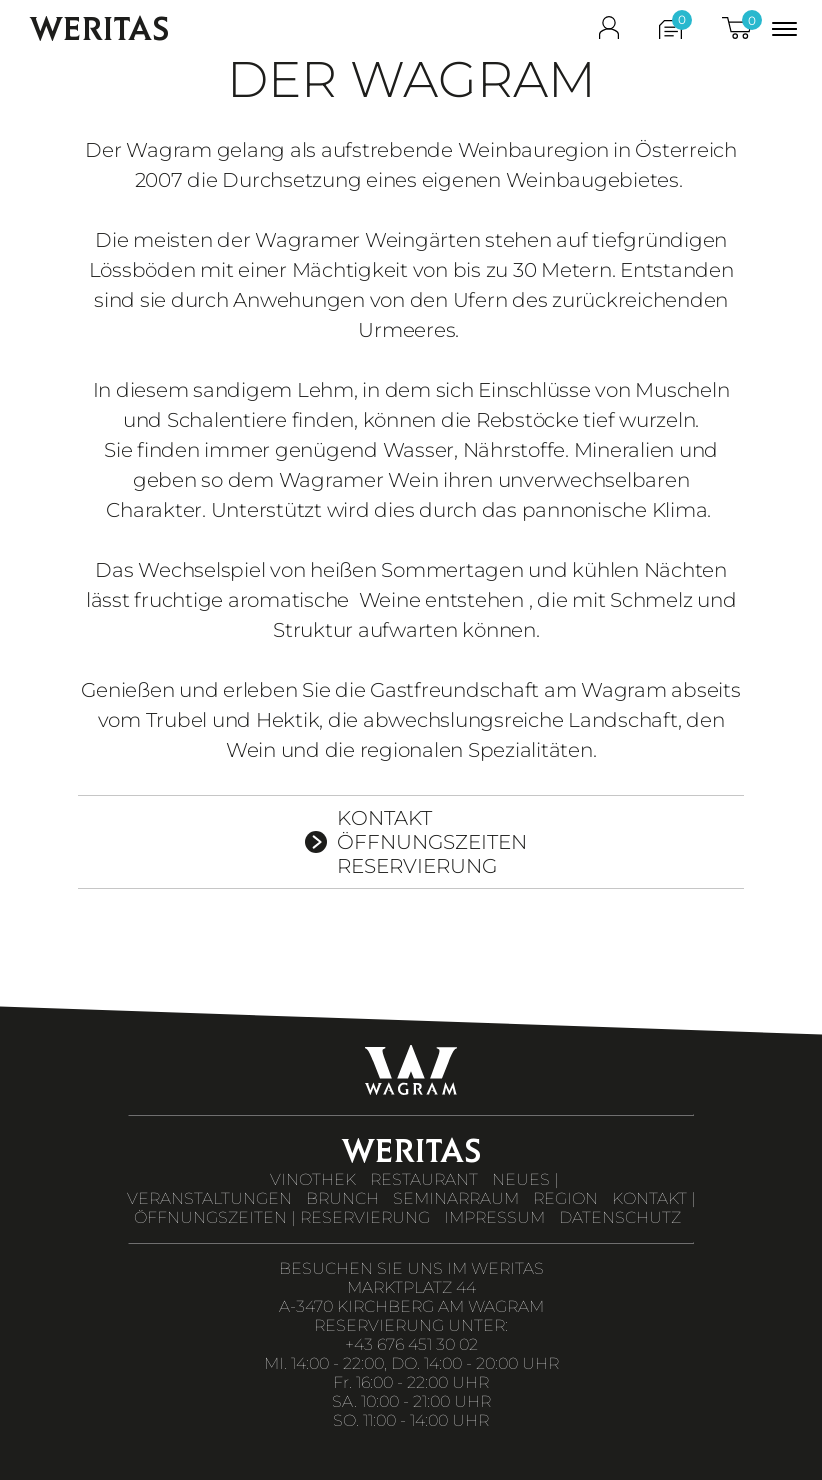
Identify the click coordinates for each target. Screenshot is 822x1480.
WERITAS (99, 28)
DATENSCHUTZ (620, 1217)
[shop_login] (609, 32)
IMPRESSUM (494, 1217)
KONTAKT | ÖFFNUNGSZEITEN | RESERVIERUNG (415, 1208)
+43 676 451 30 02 (411, 1344)
